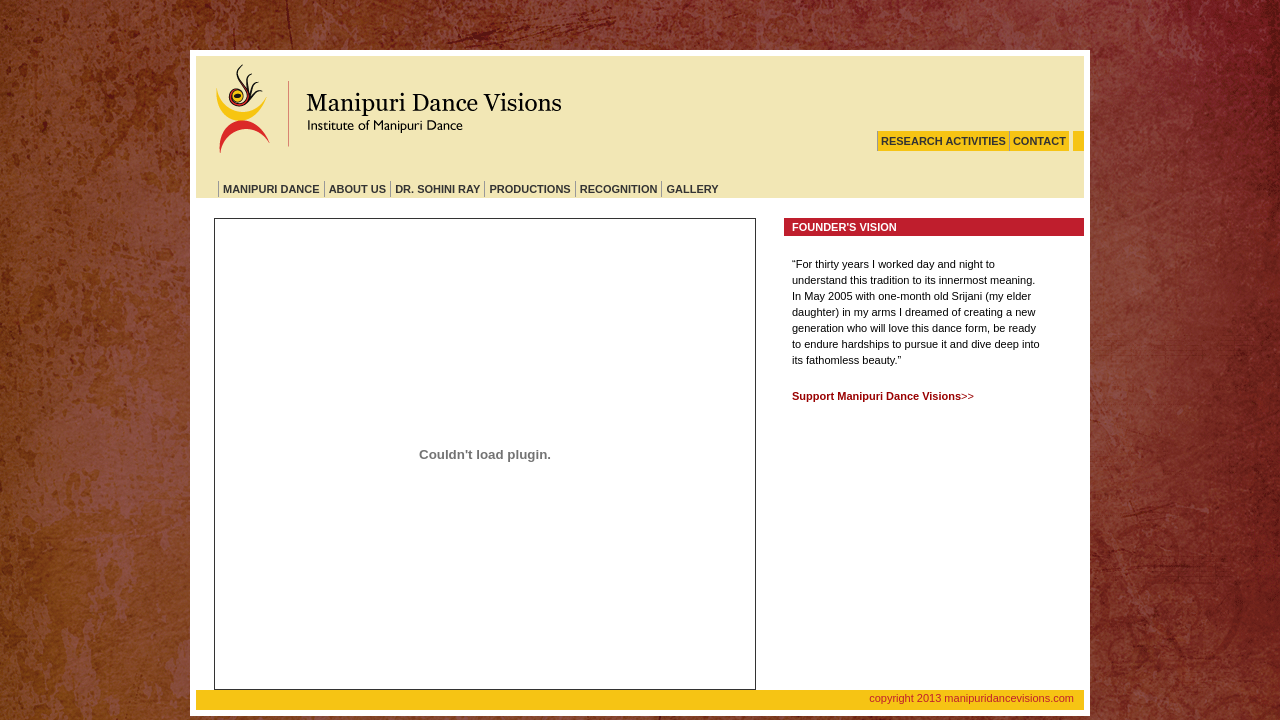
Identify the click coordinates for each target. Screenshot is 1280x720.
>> (883, 396)
